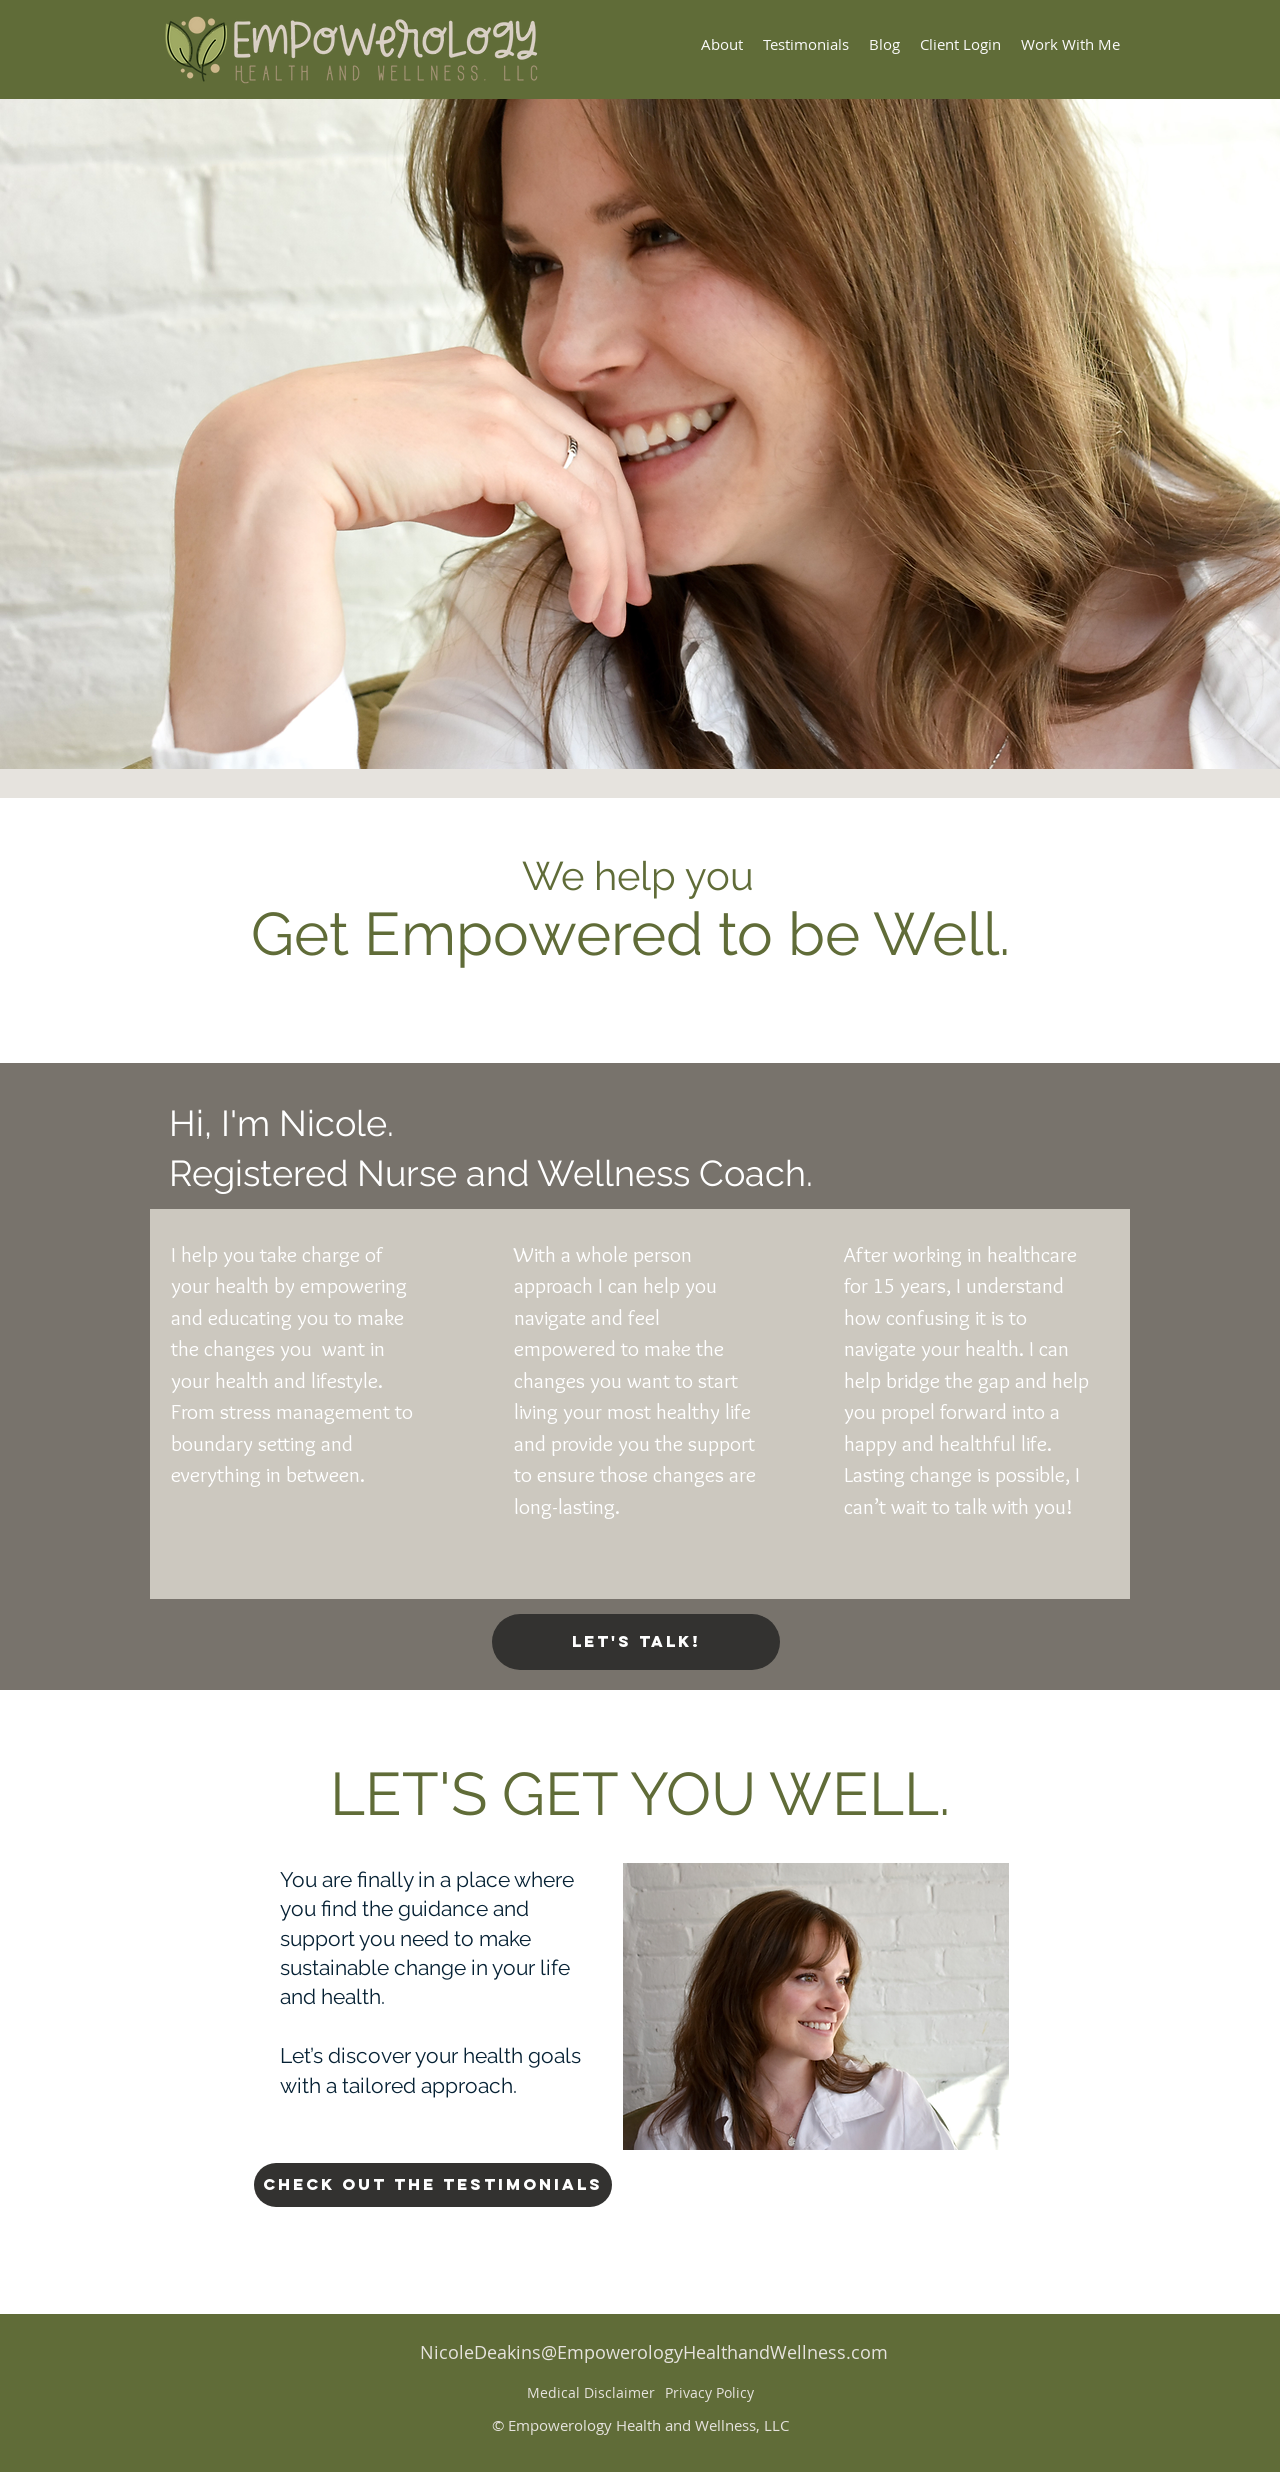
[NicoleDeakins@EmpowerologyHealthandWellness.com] (654, 2353)
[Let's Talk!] (636, 1642)
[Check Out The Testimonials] (433, 2185)
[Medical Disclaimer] (591, 2393)
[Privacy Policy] (709, 2393)
